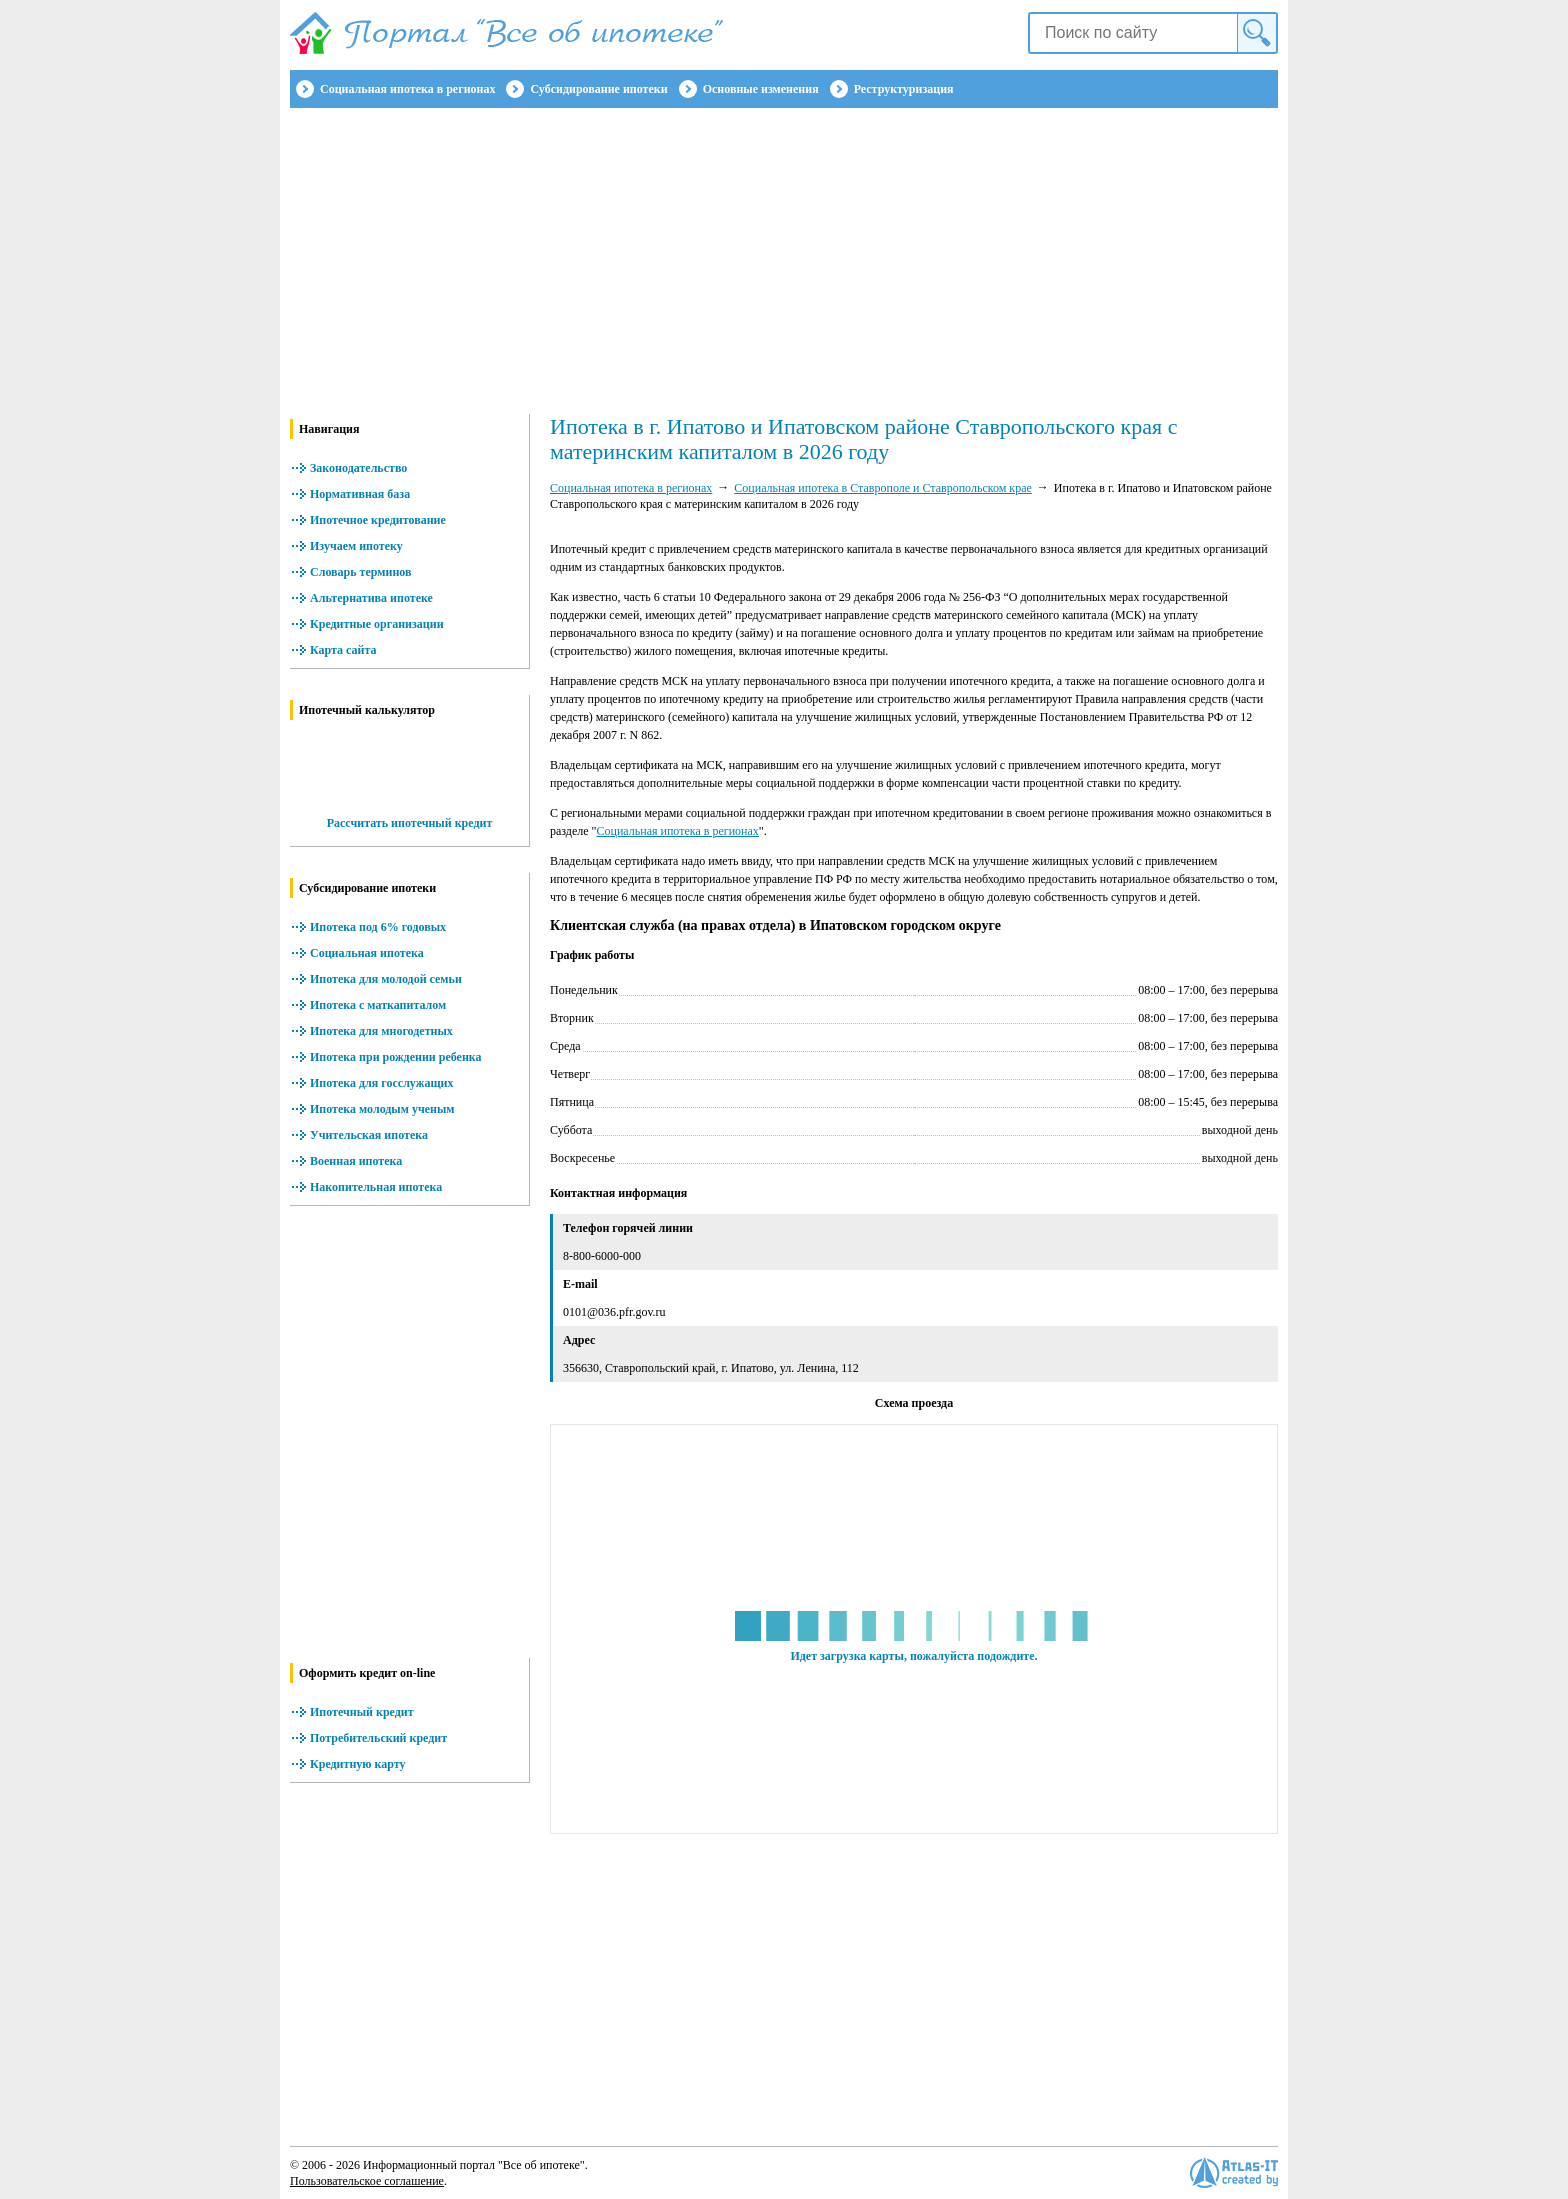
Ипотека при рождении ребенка (396, 1057)
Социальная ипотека (367, 953)
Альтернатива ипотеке (371, 598)
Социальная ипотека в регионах (407, 89)
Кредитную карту (358, 1764)
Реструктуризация (904, 89)
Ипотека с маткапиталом (378, 1005)
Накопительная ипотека (376, 1187)
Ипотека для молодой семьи (386, 979)
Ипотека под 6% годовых (378, 927)
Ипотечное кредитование (378, 520)
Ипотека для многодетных (381, 1031)
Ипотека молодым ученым (382, 1109)
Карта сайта (343, 650)
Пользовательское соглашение (367, 2181)
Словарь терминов (361, 572)
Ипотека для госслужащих (381, 1083)
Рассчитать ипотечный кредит (410, 823)
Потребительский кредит (378, 1738)
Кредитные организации (377, 624)
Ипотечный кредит (362, 1712)
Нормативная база (360, 494)
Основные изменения (761, 89)
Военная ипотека (356, 1161)
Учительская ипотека (369, 1135)
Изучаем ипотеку (356, 546)
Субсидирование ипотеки (598, 89)
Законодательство (358, 468)
